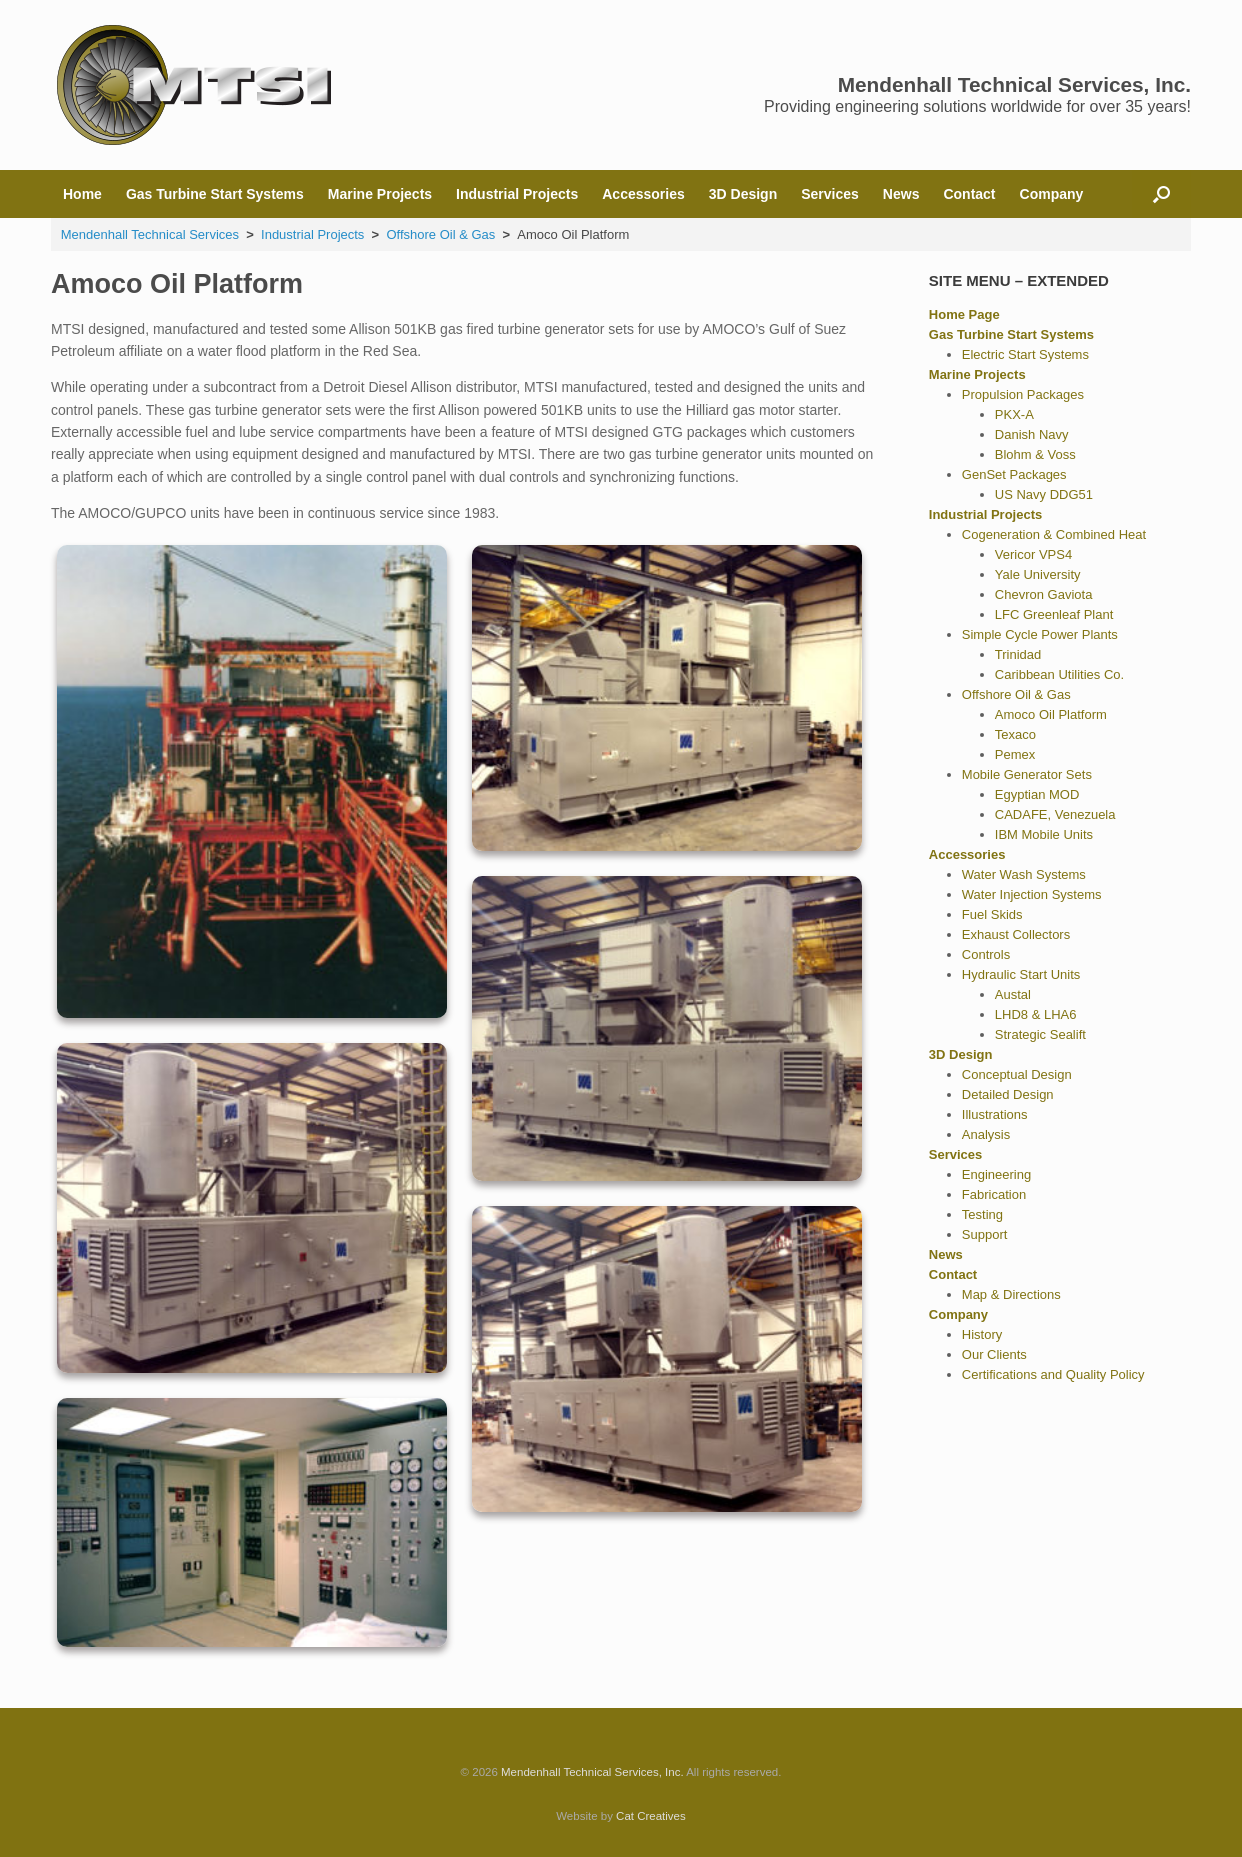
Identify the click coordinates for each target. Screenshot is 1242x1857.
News (901, 194)
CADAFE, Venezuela (1055, 814)
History (982, 1334)
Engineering (996, 1174)
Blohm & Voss (1035, 454)
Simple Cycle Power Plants (1040, 634)
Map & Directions (1011, 1294)
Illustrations (995, 1114)
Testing (982, 1214)
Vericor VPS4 (1033, 554)
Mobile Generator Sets (1027, 774)
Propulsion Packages (1023, 394)
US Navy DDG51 (1044, 494)
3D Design (743, 194)
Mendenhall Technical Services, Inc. (592, 1772)
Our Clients (994, 1354)
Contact (969, 194)
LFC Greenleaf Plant (1054, 614)
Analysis (986, 1134)
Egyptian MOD (1037, 794)
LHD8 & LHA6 (1036, 1014)
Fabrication (994, 1194)
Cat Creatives (651, 1816)
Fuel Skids (992, 914)
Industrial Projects (517, 194)
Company (1052, 194)
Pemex (1015, 754)
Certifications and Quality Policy (1053, 1374)
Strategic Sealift (1040, 1034)
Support (985, 1234)
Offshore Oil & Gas (1016, 694)
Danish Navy (1032, 434)
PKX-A (1014, 414)
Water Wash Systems (1024, 874)
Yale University (1038, 574)
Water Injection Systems (1032, 894)
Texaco (1015, 734)
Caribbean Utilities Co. (1059, 674)
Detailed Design (1008, 1094)
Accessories (643, 194)
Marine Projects (380, 194)
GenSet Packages (1014, 474)
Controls (986, 954)
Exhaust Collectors (1016, 934)
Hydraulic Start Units (1021, 974)
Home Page (964, 314)
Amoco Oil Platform (1051, 714)
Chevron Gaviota (1044, 594)
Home (82, 194)
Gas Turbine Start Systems (215, 194)
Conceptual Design (1017, 1074)
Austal (1013, 994)
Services (830, 194)
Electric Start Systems (1025, 354)
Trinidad (1018, 654)
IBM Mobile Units (1044, 834)
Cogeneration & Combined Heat (1054, 534)
